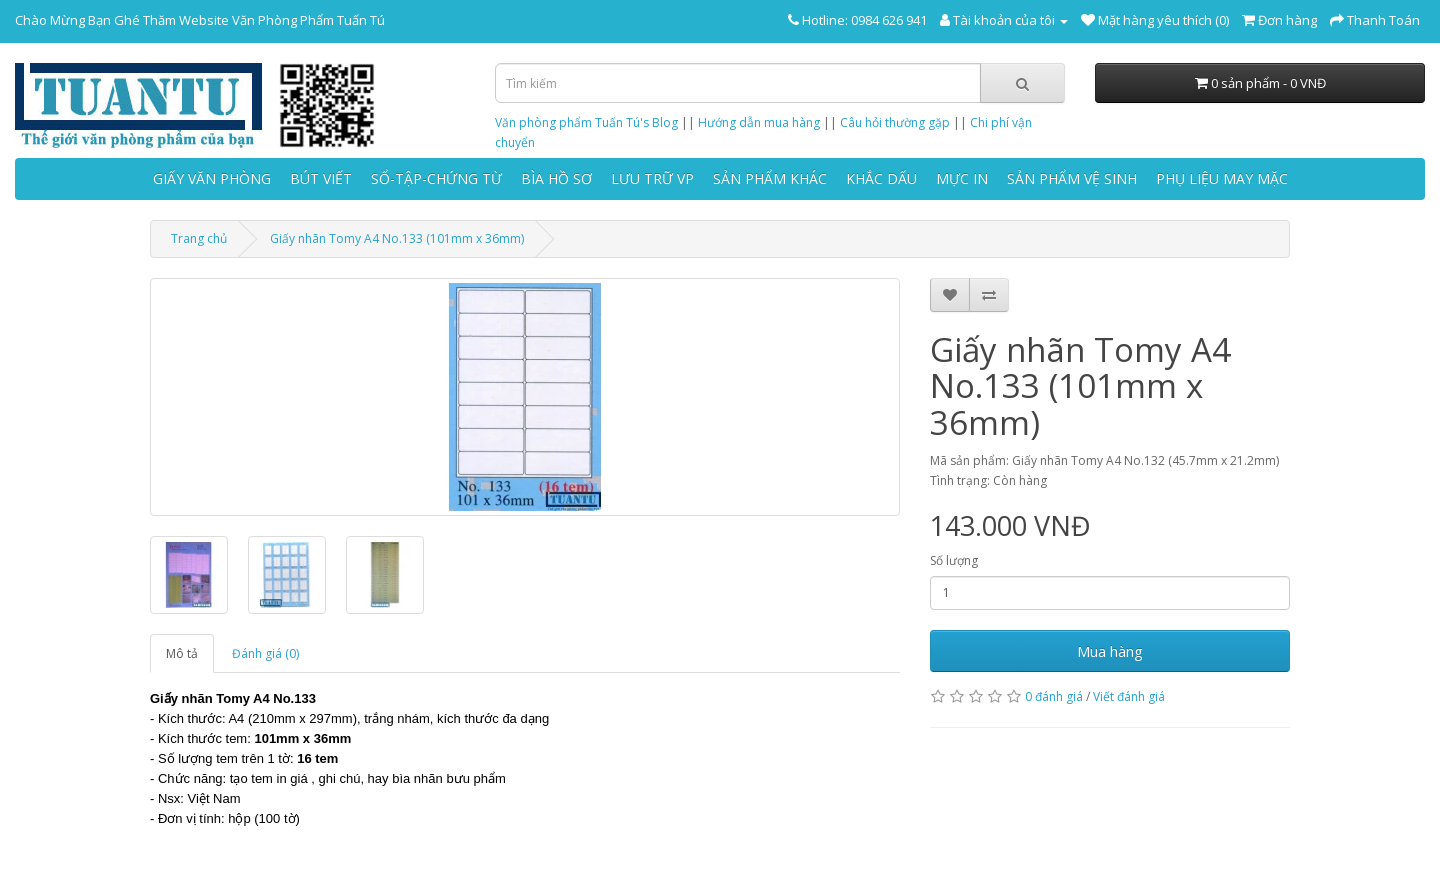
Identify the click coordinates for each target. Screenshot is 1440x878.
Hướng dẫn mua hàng (759, 122)
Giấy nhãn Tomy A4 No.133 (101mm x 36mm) (397, 238)
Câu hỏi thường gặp (895, 122)
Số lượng (954, 560)
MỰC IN (962, 178)
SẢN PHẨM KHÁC (770, 178)
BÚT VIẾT (321, 178)
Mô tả (182, 653)
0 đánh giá (1054, 696)
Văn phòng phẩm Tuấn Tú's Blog (586, 122)
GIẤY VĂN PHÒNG (212, 178)
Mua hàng (1110, 651)
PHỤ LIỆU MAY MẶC (1222, 178)
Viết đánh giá (1129, 696)
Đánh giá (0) (265, 653)
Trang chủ (199, 238)
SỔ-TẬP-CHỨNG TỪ (436, 178)
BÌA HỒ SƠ (556, 178)
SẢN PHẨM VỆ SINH (1072, 178)
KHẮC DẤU (881, 178)
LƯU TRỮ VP (652, 178)
